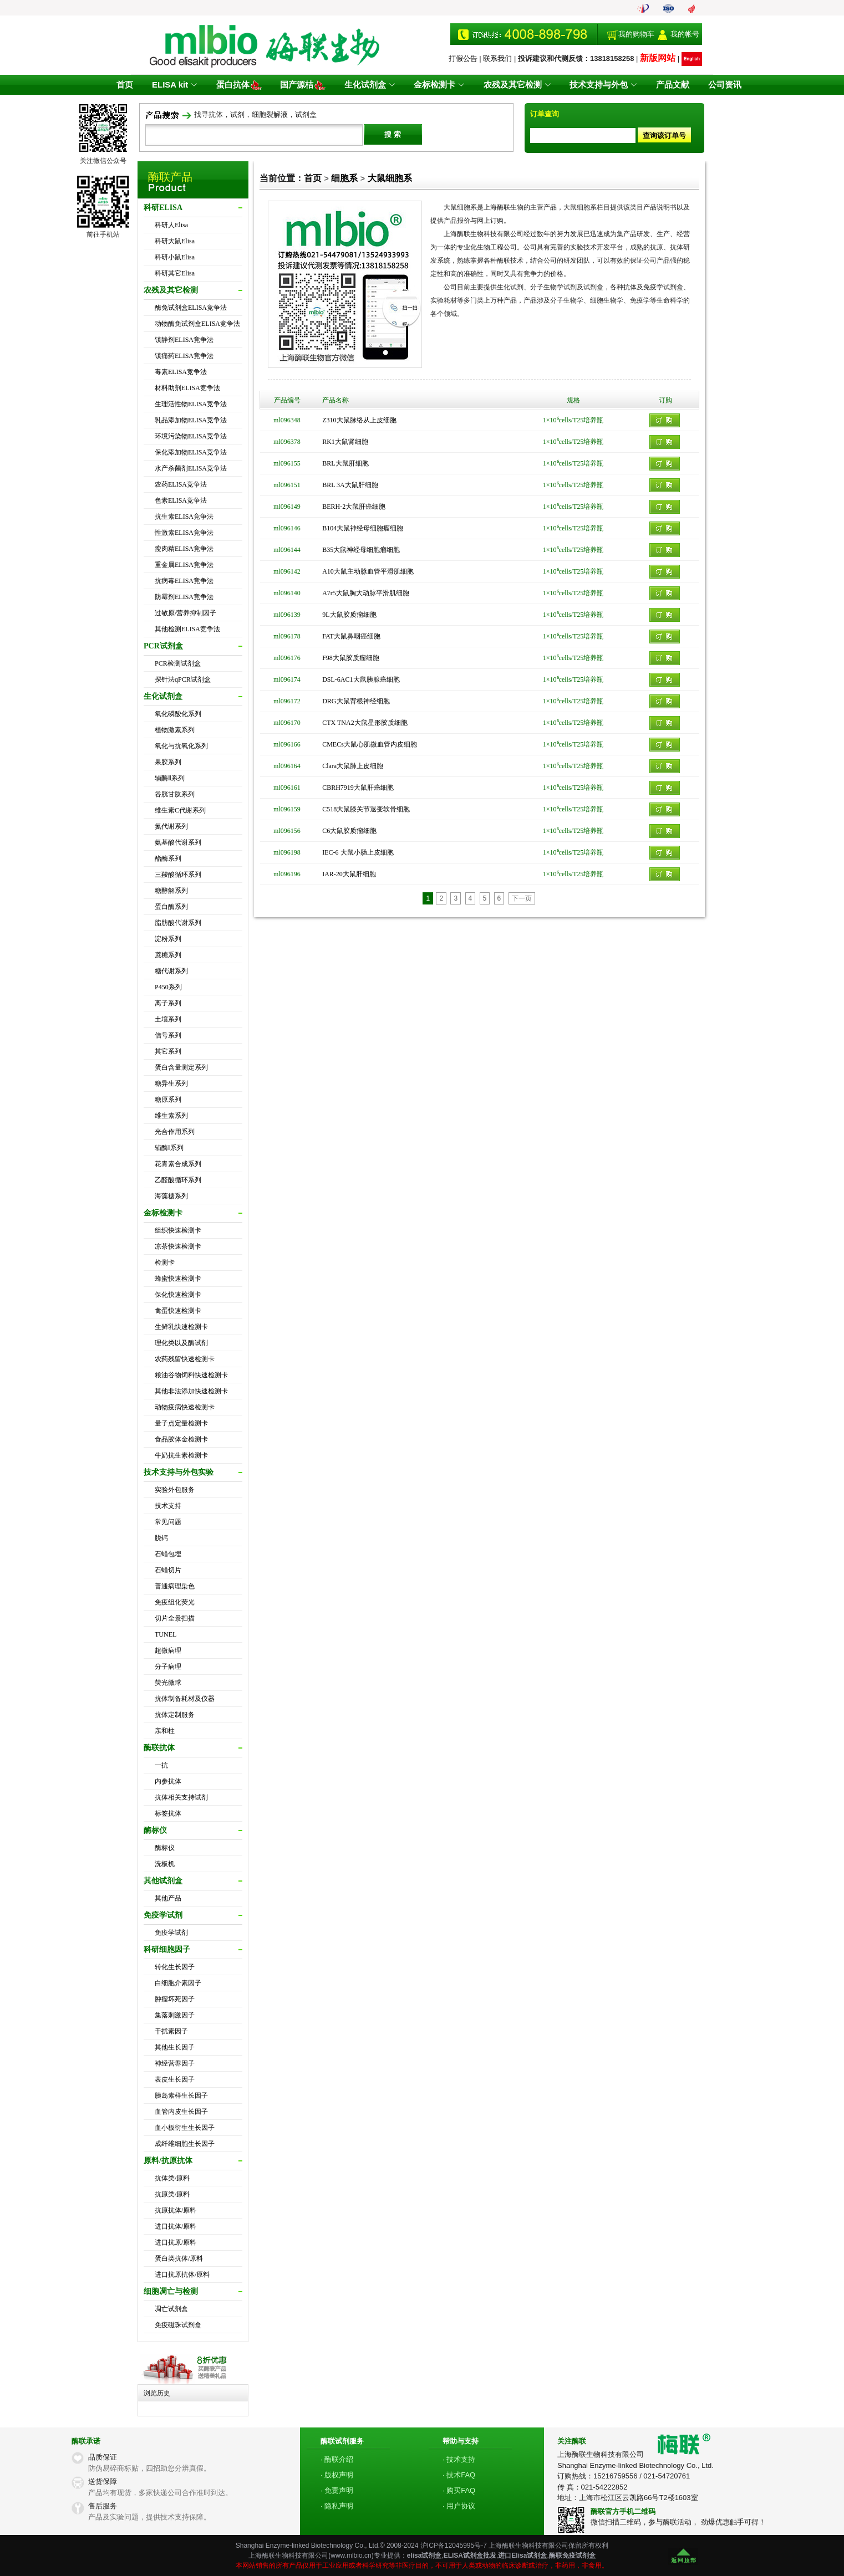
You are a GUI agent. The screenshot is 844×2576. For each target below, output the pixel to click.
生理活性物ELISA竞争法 (191, 404)
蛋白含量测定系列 (181, 1067)
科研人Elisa (171, 225)
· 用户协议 (459, 2506)
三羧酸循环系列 (178, 874)
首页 (131, 84)
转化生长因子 (175, 1967)
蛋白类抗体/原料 (179, 2258)
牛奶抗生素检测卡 (181, 1455)
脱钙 (161, 1538)
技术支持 (168, 1506)
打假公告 (463, 58)
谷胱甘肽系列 (175, 794)
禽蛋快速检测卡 (178, 1311)
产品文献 (667, 84)
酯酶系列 (168, 858)
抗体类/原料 (172, 2178)
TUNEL (165, 1634)
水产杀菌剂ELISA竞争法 (191, 468)
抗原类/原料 (172, 2194)
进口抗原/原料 (175, 2242)
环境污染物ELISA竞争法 (191, 436)
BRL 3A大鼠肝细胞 (350, 485)
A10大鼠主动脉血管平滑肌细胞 (368, 571)
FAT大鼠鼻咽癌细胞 (351, 636)
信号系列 (168, 1035)
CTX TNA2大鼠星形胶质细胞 (364, 723)
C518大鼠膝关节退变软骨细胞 (366, 809)
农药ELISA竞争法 (181, 484)
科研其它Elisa (175, 273)
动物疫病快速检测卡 (185, 1407)
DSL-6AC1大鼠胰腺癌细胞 (360, 679)
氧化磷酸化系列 (178, 714)
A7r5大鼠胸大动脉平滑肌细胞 (365, 593)
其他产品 (168, 1898)
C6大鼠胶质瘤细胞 (349, 831)
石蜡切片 (168, 1570)
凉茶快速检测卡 (178, 1246)
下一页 (522, 898)
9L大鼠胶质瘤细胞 (349, 615)
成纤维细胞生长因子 (185, 2144)
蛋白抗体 (242, 84)
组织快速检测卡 (178, 1230)
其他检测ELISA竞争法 (187, 629)
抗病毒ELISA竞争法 (184, 581)
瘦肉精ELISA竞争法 (184, 549)
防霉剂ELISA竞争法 (184, 597)
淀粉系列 (168, 939)
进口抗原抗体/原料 (182, 2274)
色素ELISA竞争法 (181, 500)
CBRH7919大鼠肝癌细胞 (358, 787)
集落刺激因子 (175, 2015)
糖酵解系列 (171, 891)
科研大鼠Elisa (175, 241)
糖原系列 (168, 1099)
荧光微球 (168, 1682)
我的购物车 (636, 34)
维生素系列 (171, 1116)
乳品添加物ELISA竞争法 (191, 420)
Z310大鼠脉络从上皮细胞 (359, 420)
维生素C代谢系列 (180, 810)
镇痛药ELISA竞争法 (184, 356)
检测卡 (165, 1262)
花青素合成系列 (178, 1164)
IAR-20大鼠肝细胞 (349, 874)
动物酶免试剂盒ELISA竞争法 (197, 324)
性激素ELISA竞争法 (184, 532)
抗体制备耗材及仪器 (185, 1699)
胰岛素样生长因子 (181, 2095)
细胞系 (344, 178)
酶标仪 (165, 1848)
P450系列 (168, 987)
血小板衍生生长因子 (185, 2128)
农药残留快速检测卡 (185, 1359)
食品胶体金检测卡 (181, 1439)
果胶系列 (168, 762)
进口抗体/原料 (175, 2226)
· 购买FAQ (459, 2490)
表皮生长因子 (175, 2079)
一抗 (161, 1765)
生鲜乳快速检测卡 (181, 1327)
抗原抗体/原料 (175, 2210)
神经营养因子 (175, 2063)
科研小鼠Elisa (175, 257)
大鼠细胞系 (390, 178)
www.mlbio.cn (351, 2555)
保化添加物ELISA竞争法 (191, 452)
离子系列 (168, 1003)
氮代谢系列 (171, 826)
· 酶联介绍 (337, 2459)
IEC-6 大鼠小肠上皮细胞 (357, 852)
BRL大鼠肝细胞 (345, 463)
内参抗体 (168, 1781)
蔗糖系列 (168, 955)
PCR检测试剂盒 (178, 663)
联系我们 (497, 58)
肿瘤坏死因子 (175, 1999)
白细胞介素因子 (178, 1983)
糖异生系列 (171, 1083)
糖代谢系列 (171, 971)
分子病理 (168, 1666)
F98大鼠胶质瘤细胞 (350, 658)
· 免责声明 (337, 2490)
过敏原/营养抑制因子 (185, 613)
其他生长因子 (175, 2047)
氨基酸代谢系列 (178, 842)
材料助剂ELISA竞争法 (187, 388)
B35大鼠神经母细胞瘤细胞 (361, 550)
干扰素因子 (171, 2031)
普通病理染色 (175, 1586)
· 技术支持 (459, 2459)
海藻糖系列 (171, 1196)
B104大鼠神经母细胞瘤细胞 (362, 528)
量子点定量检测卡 (181, 1423)
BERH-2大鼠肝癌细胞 (353, 506)
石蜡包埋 (168, 1554)
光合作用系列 (175, 1132)
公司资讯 (718, 84)
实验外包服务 (175, 1490)
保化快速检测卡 (178, 1295)
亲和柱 (165, 1731)
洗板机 (165, 1864)
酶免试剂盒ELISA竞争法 (191, 307)
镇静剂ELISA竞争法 (184, 340)
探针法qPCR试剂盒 (183, 679)
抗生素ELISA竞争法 (184, 516)
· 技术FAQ (459, 2475)
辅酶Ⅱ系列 (170, 778)
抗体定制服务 (175, 1715)
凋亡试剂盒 (171, 2309)
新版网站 (657, 58)
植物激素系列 (175, 730)
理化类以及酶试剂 (181, 1343)
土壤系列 (168, 1019)
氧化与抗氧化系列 (181, 746)
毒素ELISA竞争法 (181, 372)
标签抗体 (168, 1813)
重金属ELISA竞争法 (184, 565)
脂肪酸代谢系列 (178, 923)
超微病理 (168, 1650)
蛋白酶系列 (171, 907)
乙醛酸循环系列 (178, 1180)
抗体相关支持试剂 (181, 1797)
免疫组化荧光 (175, 1602)
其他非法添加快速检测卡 (191, 1391)
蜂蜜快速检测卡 (178, 1278)
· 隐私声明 (337, 2506)
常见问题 (168, 1522)
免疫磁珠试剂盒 (178, 2325)
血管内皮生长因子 (181, 2111)
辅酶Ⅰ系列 (169, 1148)
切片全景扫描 (175, 1618)
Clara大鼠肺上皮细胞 (352, 766)
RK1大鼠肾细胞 (345, 442)
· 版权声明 (337, 2475)
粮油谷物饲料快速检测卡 (191, 1375)
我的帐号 (684, 34)
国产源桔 (305, 84)
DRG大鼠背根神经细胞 (355, 701)
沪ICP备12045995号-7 (453, 2545)
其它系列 (168, 1051)
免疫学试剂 (171, 1932)
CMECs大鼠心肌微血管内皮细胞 (369, 744)
